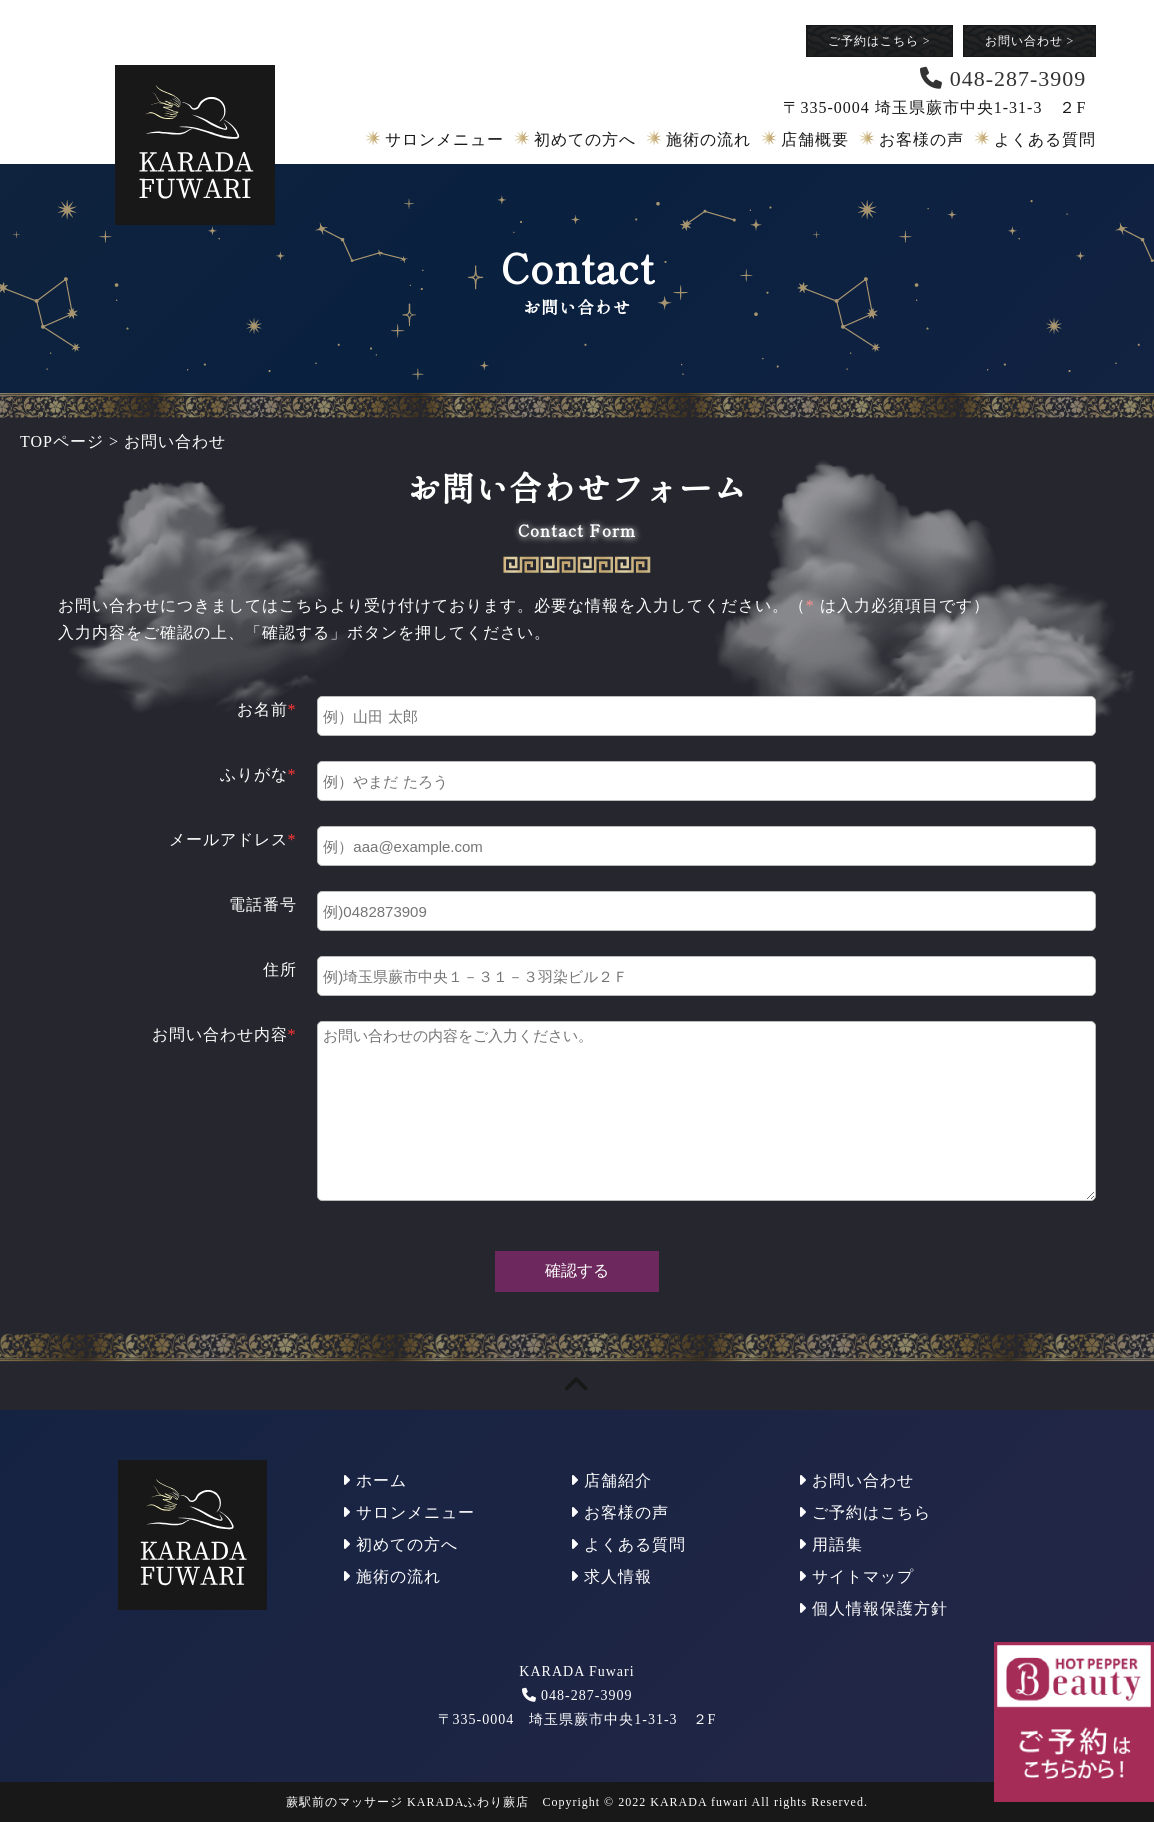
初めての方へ (585, 139)
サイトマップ (856, 1576)
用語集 (830, 1544)
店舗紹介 (611, 1480)
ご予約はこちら (879, 41)
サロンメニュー (444, 139)
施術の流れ (708, 139)
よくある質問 (1045, 139)
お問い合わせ (1030, 41)
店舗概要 (815, 139)
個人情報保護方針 (873, 1608)
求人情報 (611, 1576)
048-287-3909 (586, 1695)
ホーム (374, 1480)
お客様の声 (921, 139)
